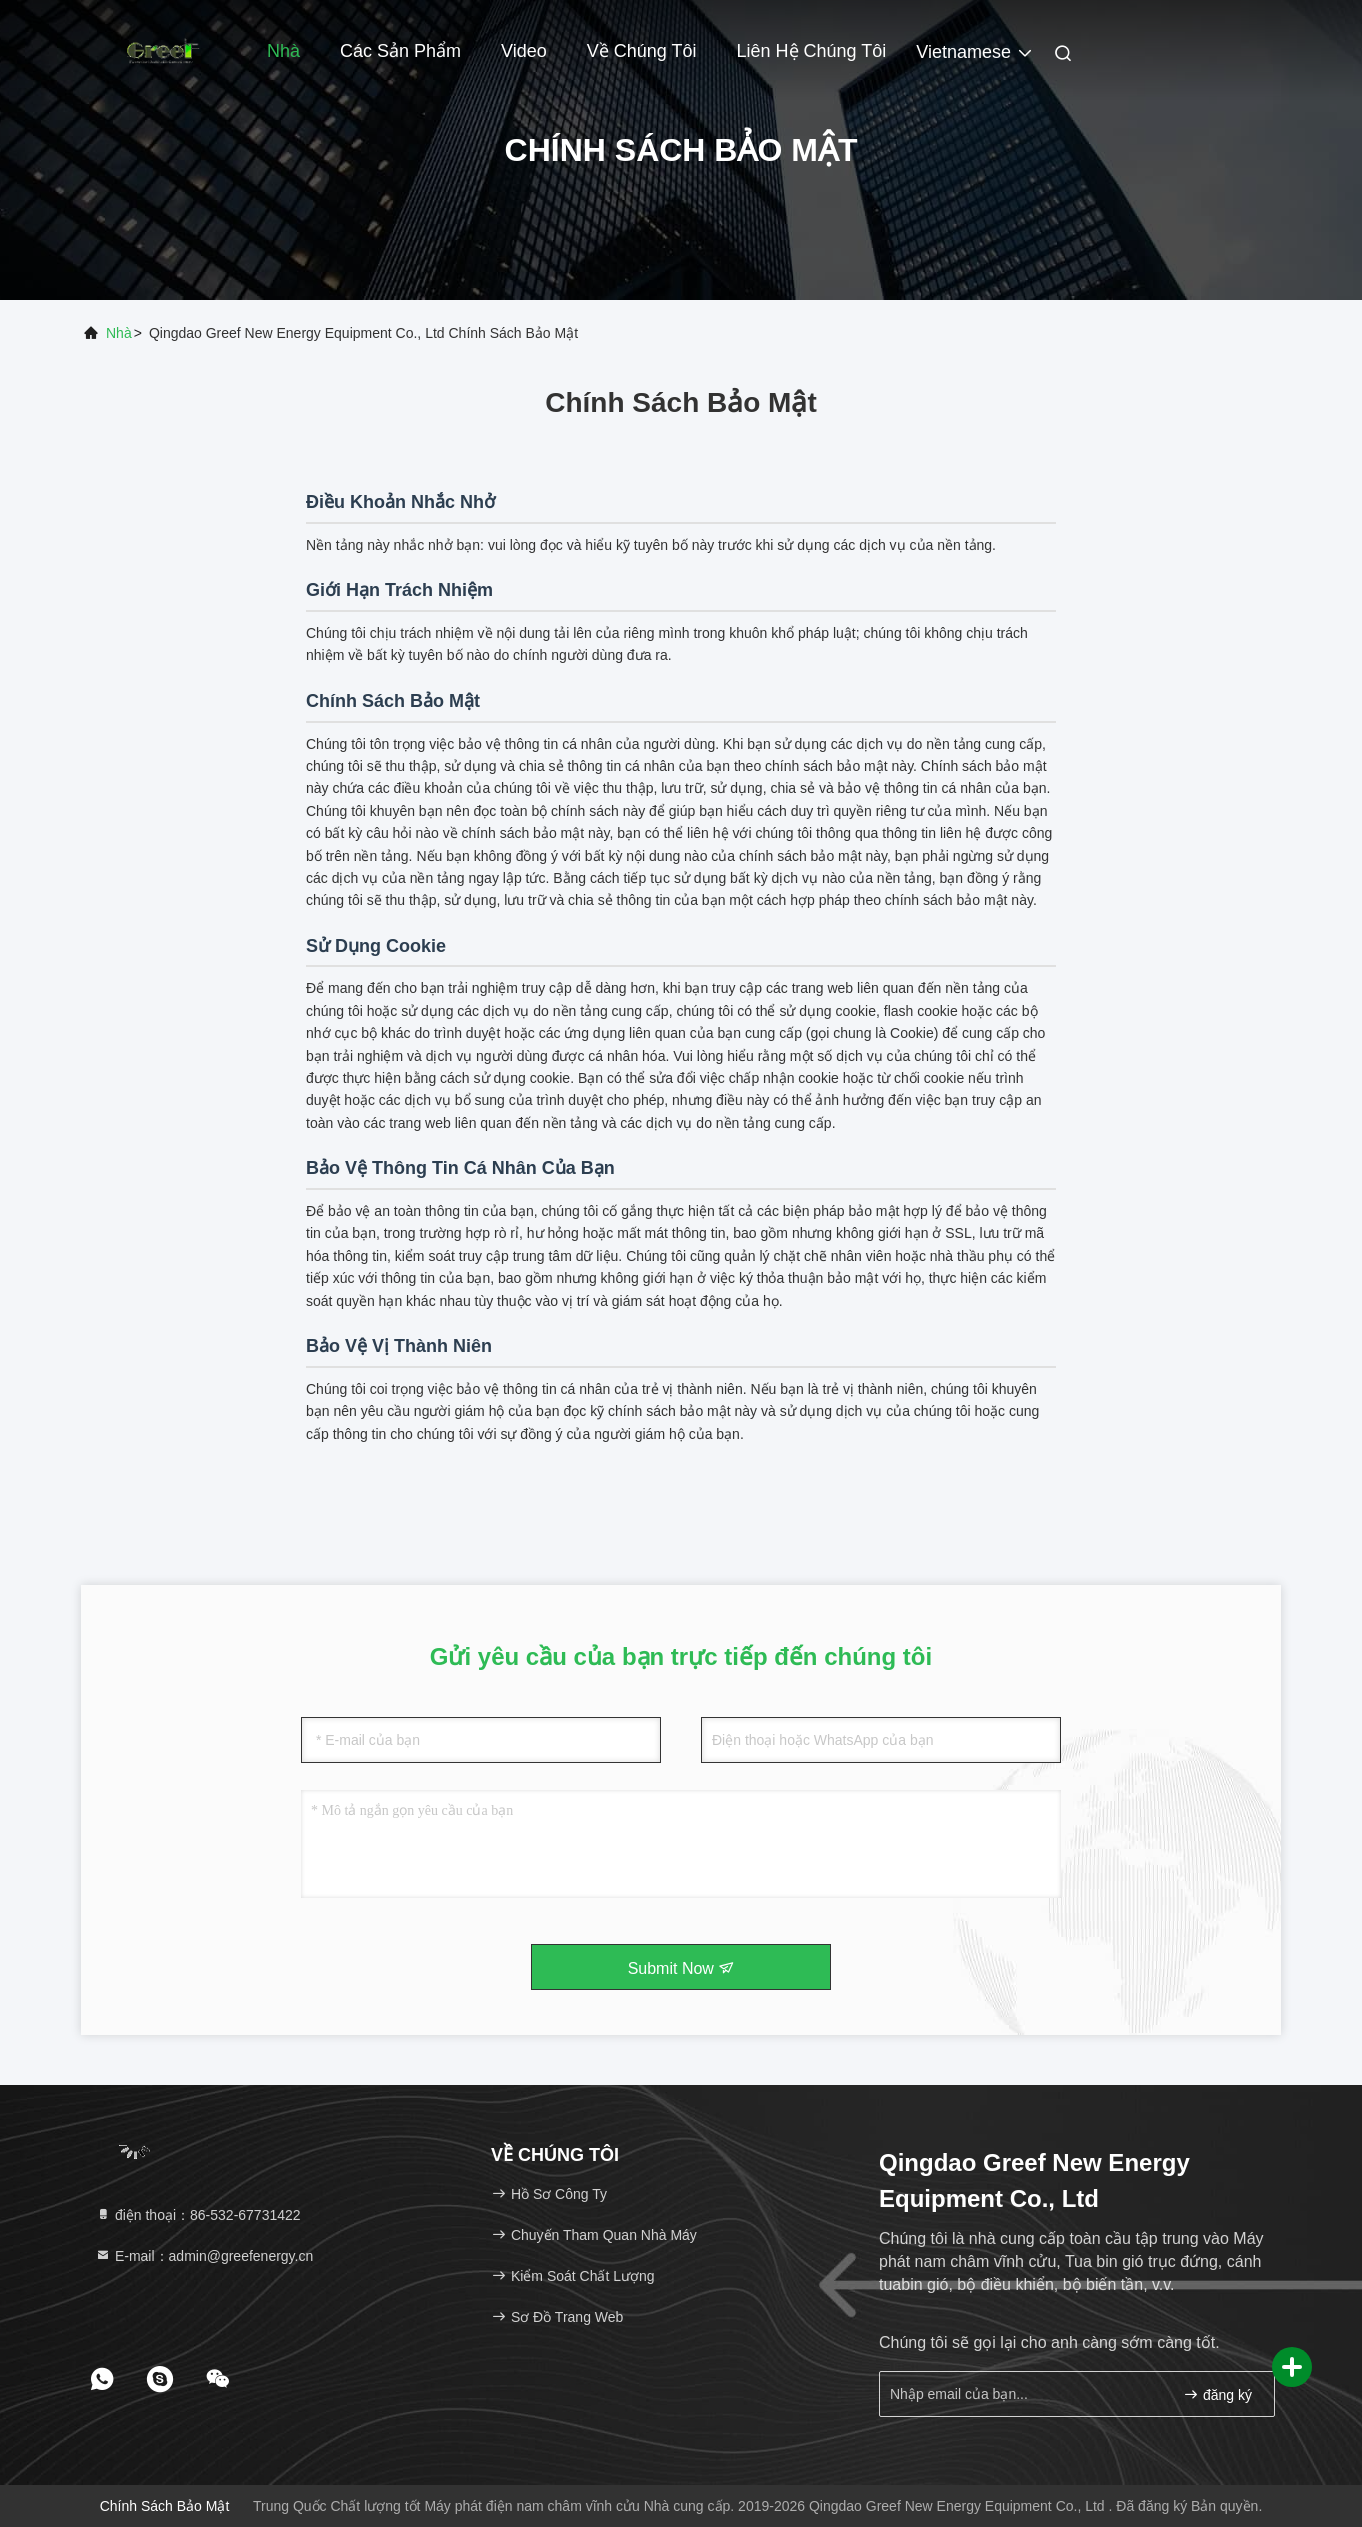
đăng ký (1217, 2394)
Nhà (283, 51)
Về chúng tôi (642, 51)
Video (524, 51)
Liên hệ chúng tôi (812, 51)
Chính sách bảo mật (165, 2506)
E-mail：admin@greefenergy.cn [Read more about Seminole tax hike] (204, 2256)
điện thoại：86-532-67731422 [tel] (198, 2215)
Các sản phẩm (400, 51)
